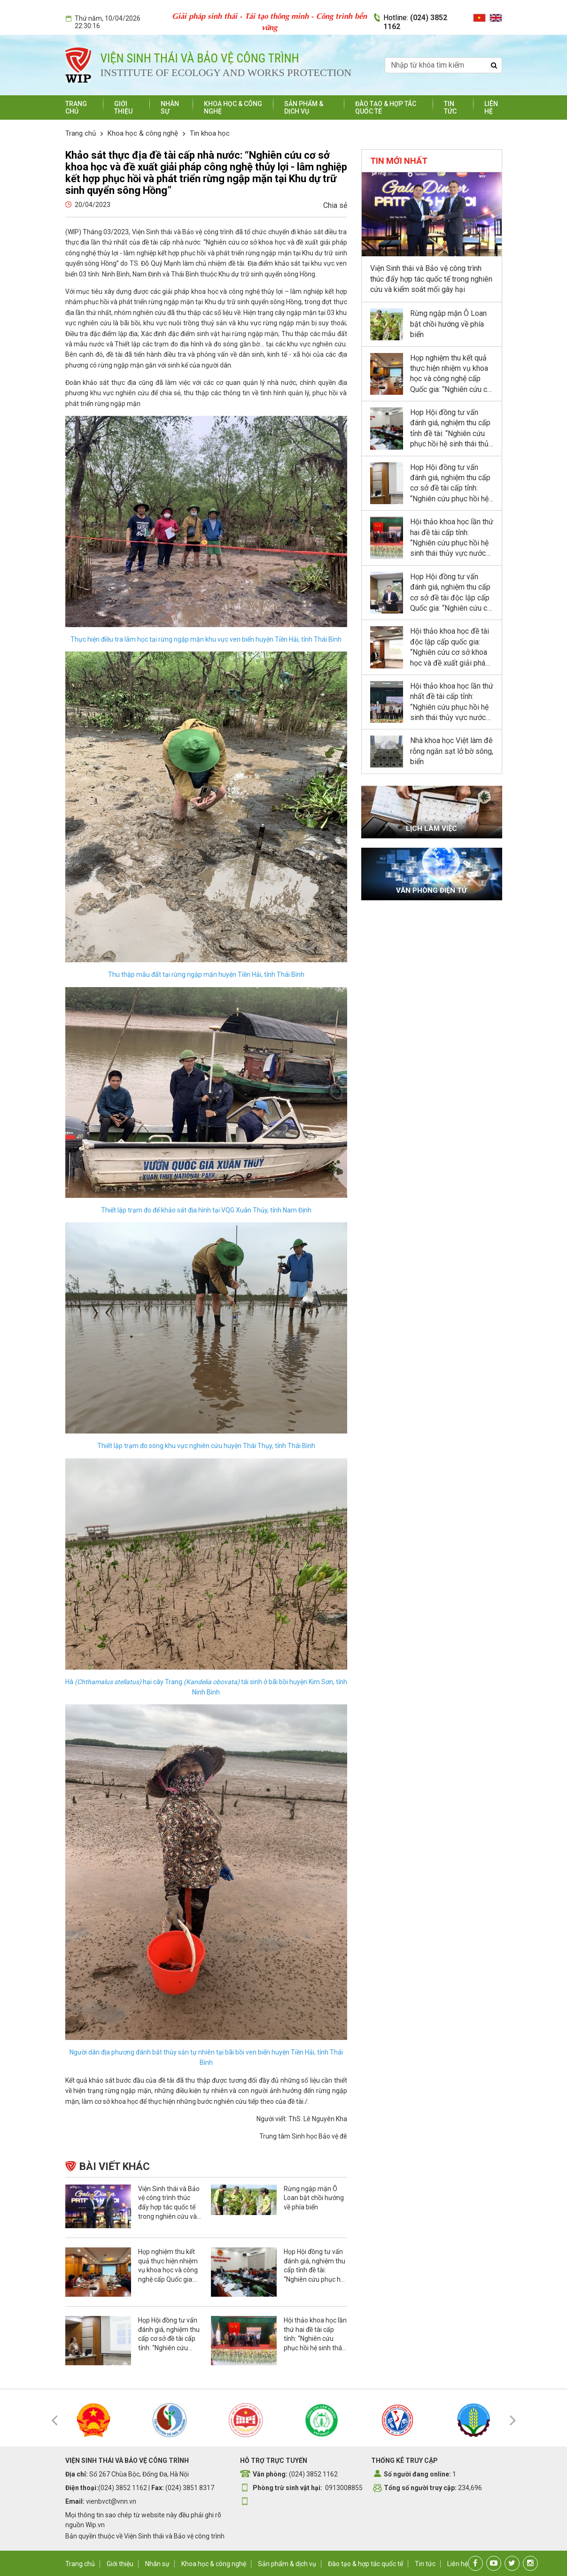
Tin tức (450, 107)
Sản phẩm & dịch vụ (303, 107)
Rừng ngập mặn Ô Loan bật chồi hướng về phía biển (314, 2198)
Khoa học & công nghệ (143, 133)
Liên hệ (491, 107)
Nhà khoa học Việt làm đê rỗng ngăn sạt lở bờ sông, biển (451, 751)
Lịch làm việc (431, 828)
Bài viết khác (114, 2166)
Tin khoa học (210, 133)
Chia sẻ (335, 205)
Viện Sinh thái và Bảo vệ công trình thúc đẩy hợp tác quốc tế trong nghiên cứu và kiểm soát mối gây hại (431, 279)
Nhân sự (157, 2564)
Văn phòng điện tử (431, 890)
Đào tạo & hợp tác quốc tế (365, 2564)
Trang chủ (76, 107)
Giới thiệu (123, 107)
